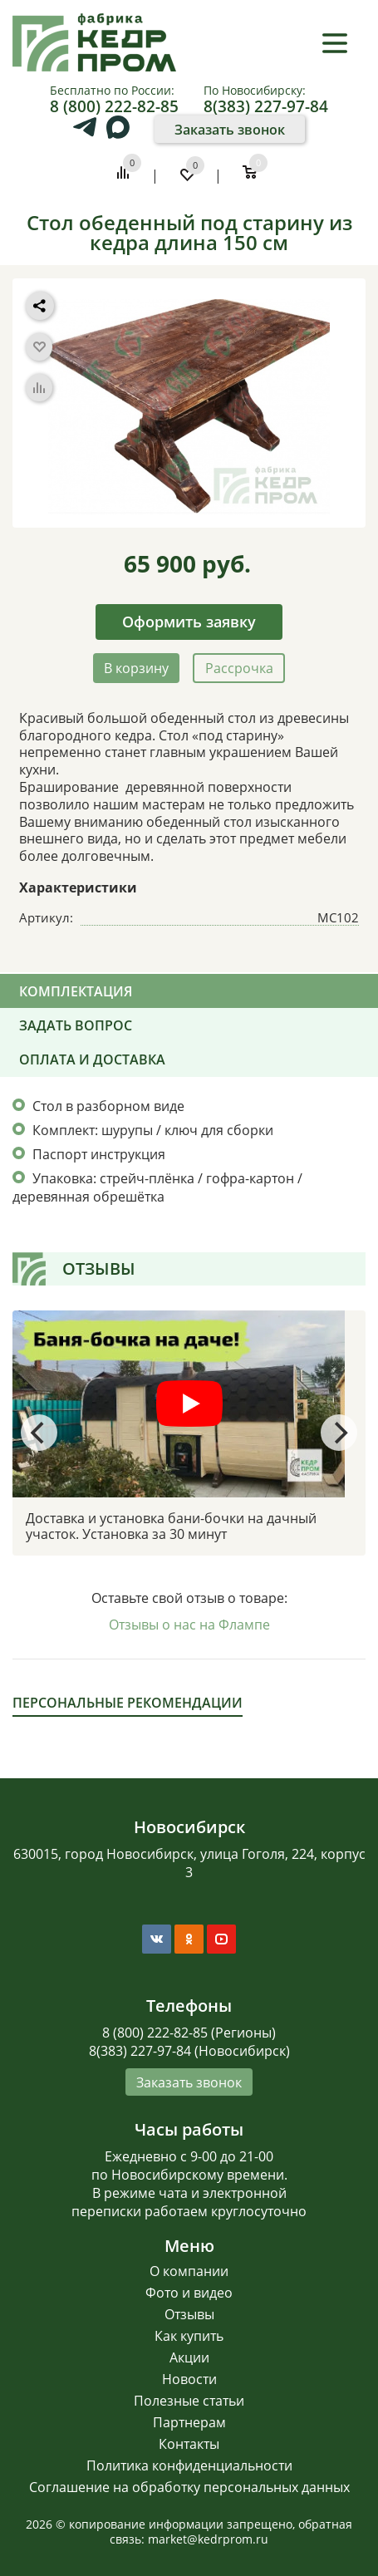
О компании (189, 2271)
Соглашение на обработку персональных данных (189, 2487)
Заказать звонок (229, 129)
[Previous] (39, 1432)
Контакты (189, 2444)
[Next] (339, 1432)
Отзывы (189, 2314)
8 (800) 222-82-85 (114, 106)
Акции (189, 2357)
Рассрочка (239, 668)
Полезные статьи (189, 2401)
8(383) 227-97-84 (266, 106)
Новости (189, 2379)
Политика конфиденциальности (189, 2465)
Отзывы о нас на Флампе (189, 1624)
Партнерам (189, 2422)
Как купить (189, 2336)
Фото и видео (189, 2292)
